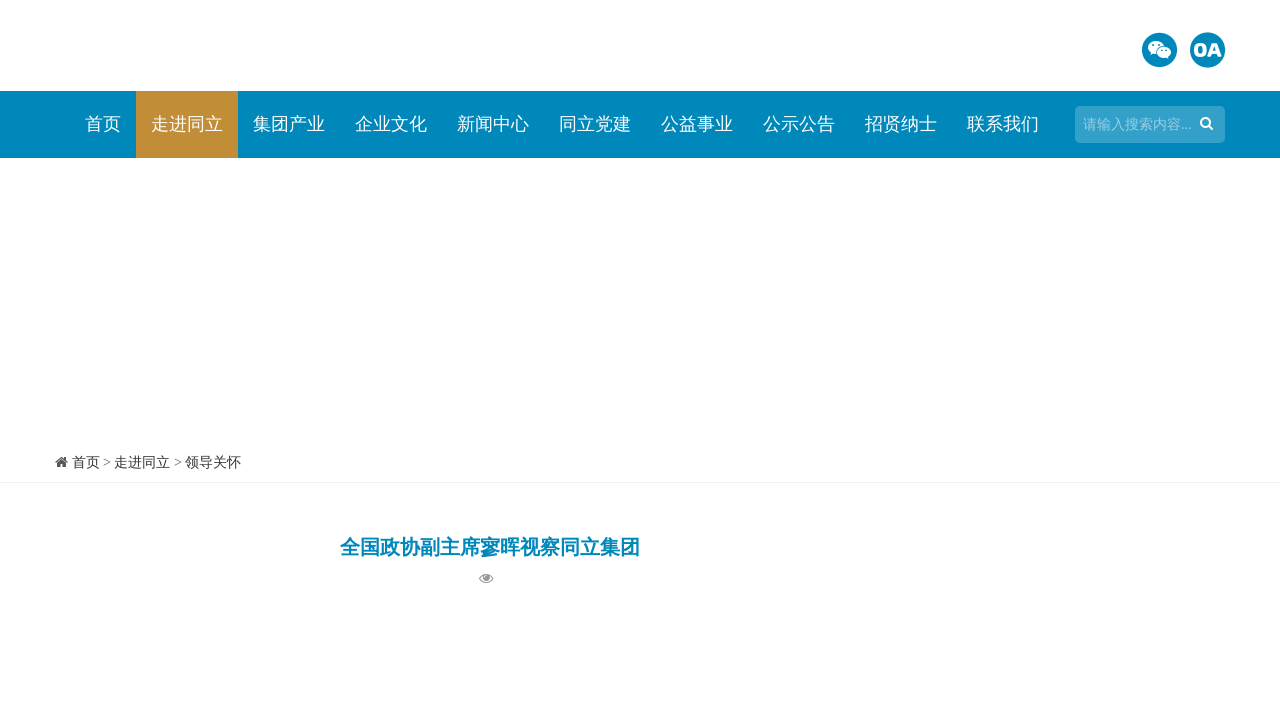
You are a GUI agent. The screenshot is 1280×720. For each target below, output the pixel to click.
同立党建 (595, 124)
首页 (103, 124)
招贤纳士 (901, 124)
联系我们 (1003, 124)
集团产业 (289, 124)
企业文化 (391, 124)
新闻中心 (493, 124)
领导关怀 (213, 462)
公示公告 (799, 124)
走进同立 (187, 124)
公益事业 (697, 124)
